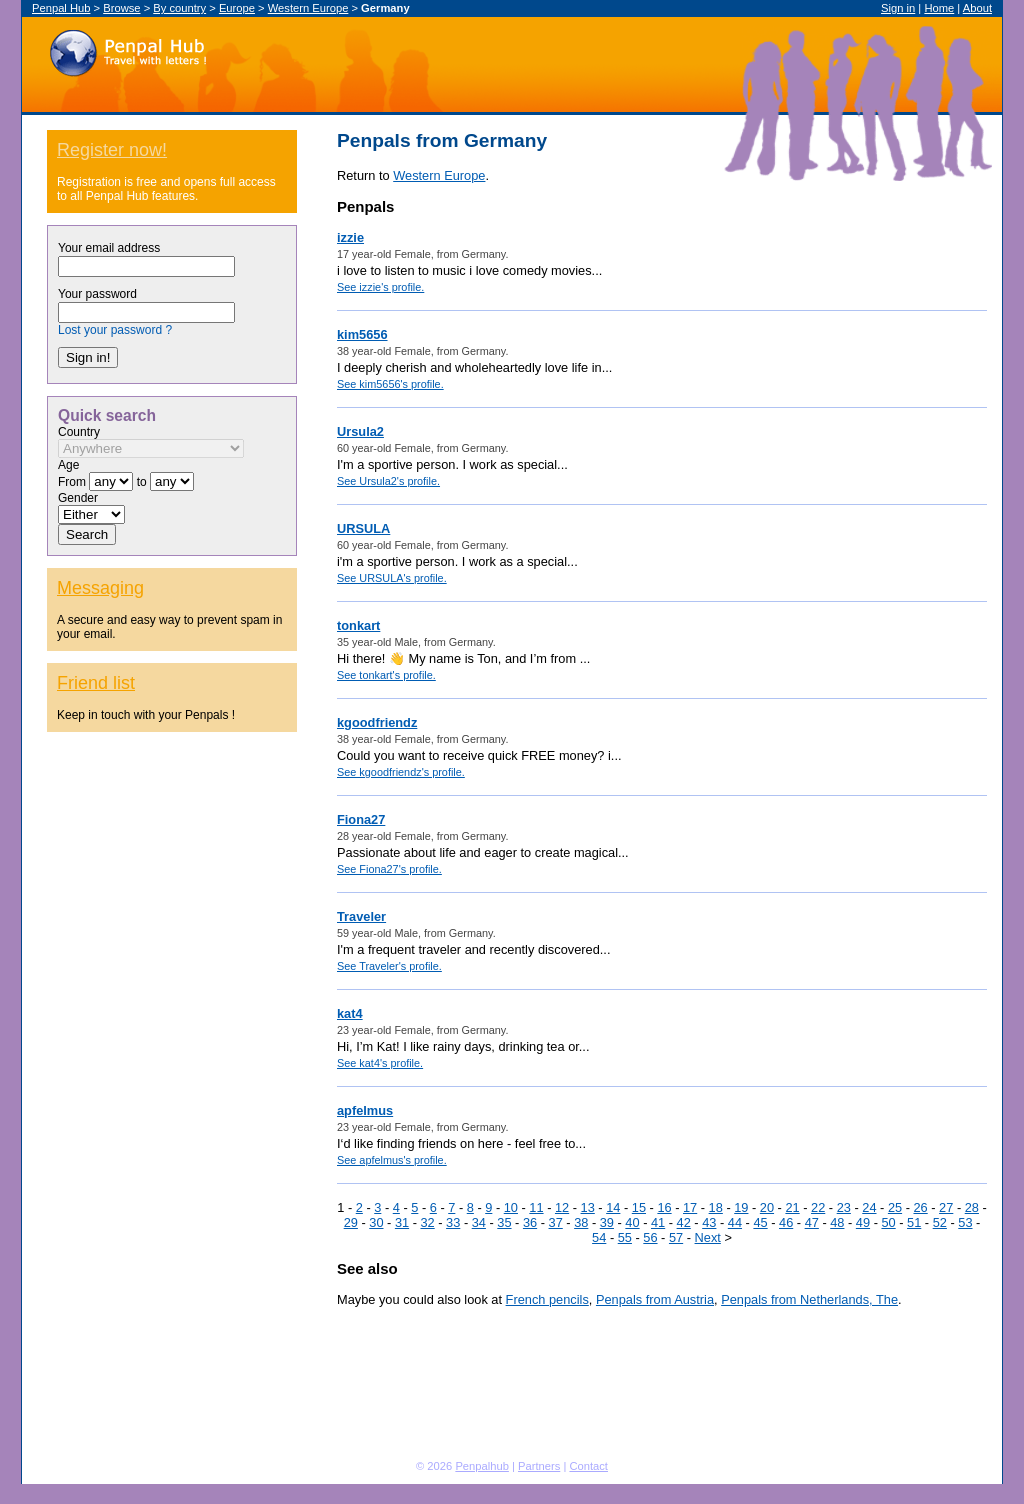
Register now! (112, 150)
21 (792, 1207)
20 (767, 1207)
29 (351, 1222)
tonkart (358, 625)
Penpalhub (482, 1466)
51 (914, 1222)
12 (562, 1207)
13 (588, 1207)
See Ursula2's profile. (388, 481)
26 (920, 1207)
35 (504, 1222)
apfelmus (365, 1110)
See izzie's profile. (380, 287)
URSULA (363, 528)
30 (376, 1222)
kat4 (350, 1013)
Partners (539, 1466)
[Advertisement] (172, 1128)
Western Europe (308, 8)
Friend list (96, 683)
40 (632, 1222)
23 (844, 1207)
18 (716, 1207)
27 (946, 1207)
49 (863, 1222)
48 (837, 1222)
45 (760, 1222)
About (977, 8)
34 (479, 1222)
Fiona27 (361, 819)
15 (639, 1207)
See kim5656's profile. (390, 384)
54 (599, 1237)
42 (684, 1222)
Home (939, 8)
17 (690, 1207)
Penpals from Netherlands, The (809, 1299)
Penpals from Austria (655, 1299)
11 (536, 1207)
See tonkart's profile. (386, 675)
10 (511, 1207)
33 (453, 1222)
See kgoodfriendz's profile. (401, 772)
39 (607, 1222)
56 (650, 1237)
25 (895, 1207)
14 (613, 1207)
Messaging (100, 588)
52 (940, 1222)
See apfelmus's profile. (392, 1160)
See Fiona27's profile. (389, 869)
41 (658, 1222)
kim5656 (362, 334)
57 (676, 1237)
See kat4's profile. (380, 1063)
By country (179, 8)
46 (786, 1222)
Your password (97, 294)
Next (708, 1237)
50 (888, 1222)
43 (709, 1222)
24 (869, 1207)
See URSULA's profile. (392, 578)
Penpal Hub (127, 48)
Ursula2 (360, 431)
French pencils (547, 1299)
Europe (237, 8)
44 (735, 1222)
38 (581, 1222)
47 (812, 1222)
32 (427, 1222)
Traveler (361, 916)
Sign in (898, 8)
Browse (121, 8)
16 (664, 1207)
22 (818, 1207)
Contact (588, 1466)
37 (556, 1222)
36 (530, 1222)
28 (972, 1207)
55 (625, 1237)
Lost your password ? (115, 330)
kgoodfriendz (377, 722)
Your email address (109, 248)
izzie (350, 237)
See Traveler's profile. (389, 966)
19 (741, 1207)
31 (402, 1222)
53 (965, 1222)
